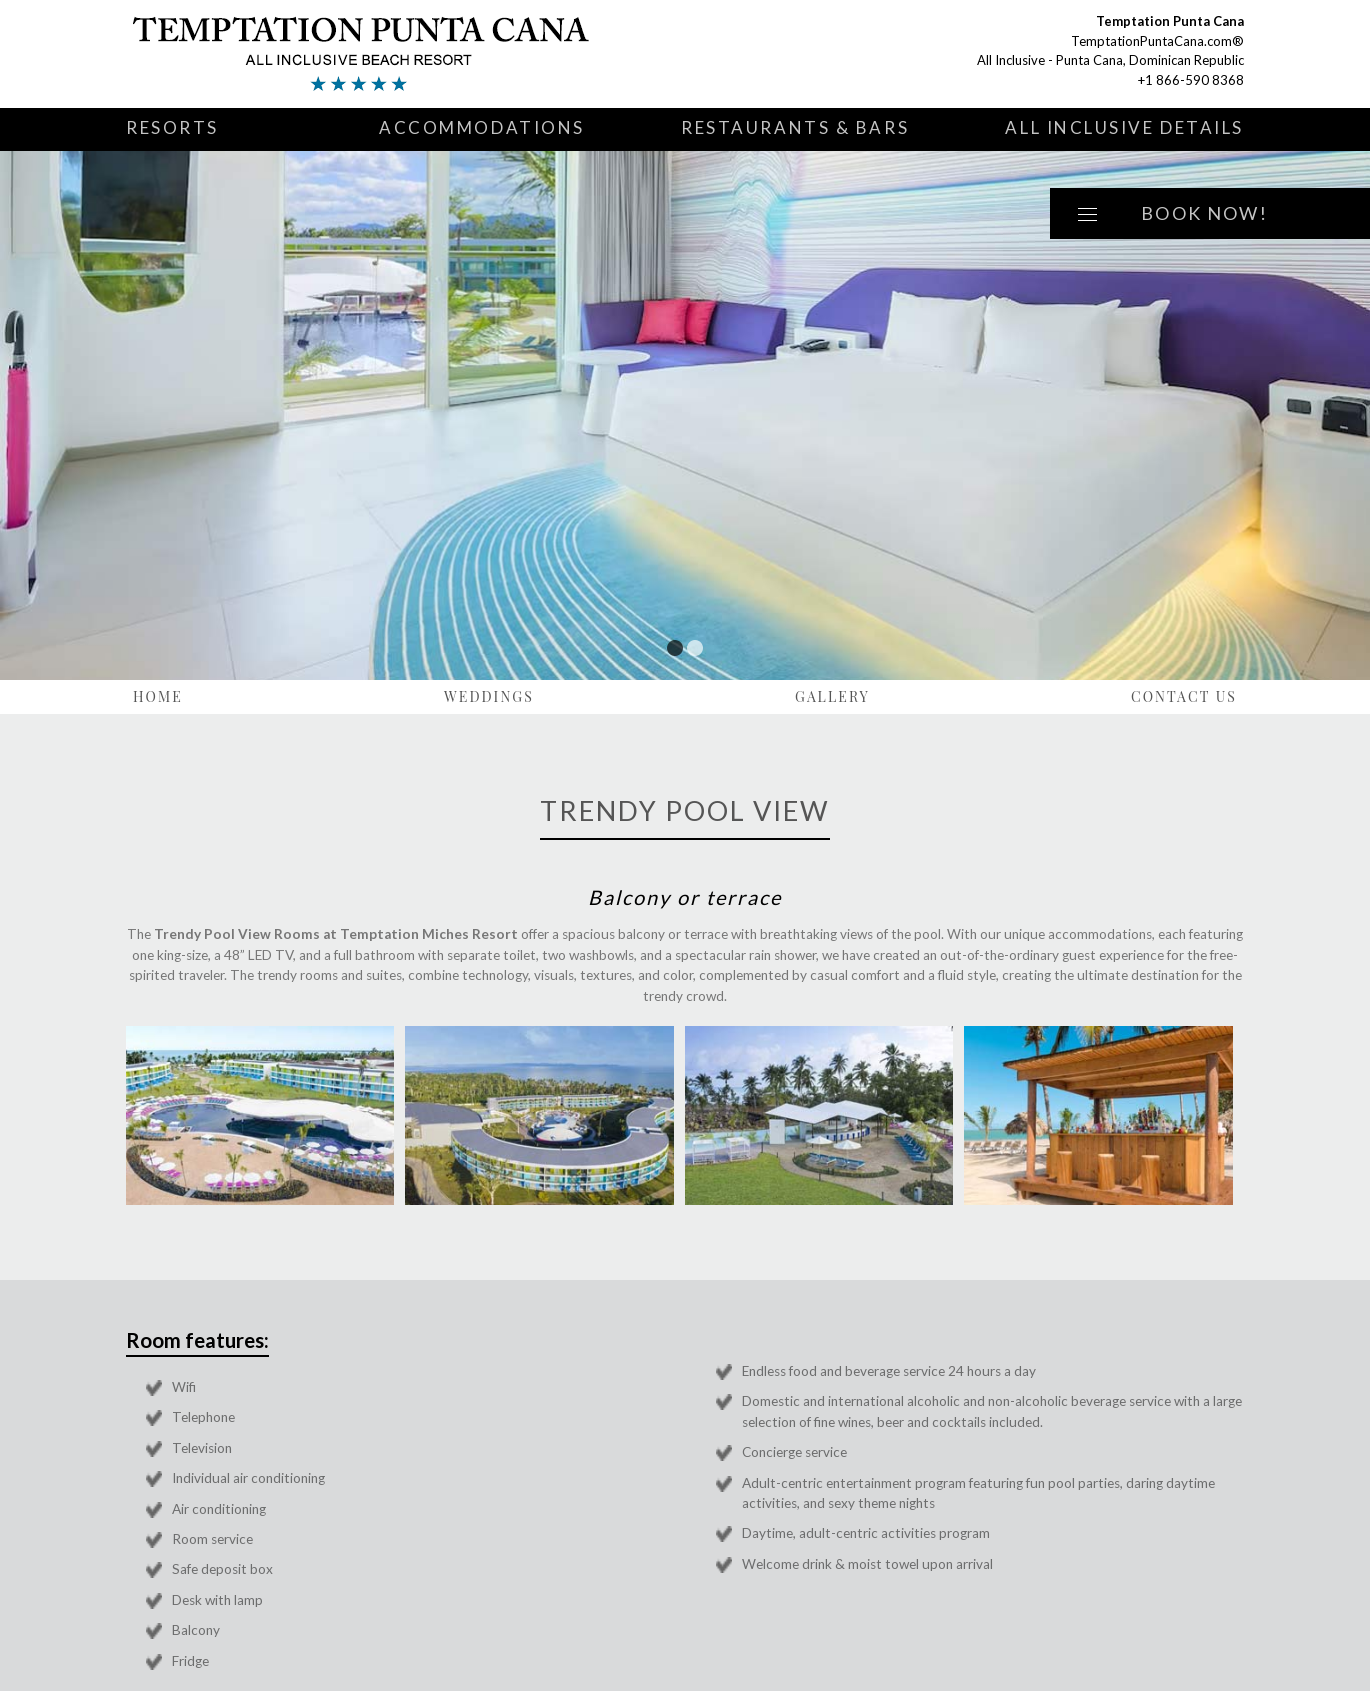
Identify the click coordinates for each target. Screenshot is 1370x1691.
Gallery (832, 696)
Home (158, 696)
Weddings (489, 696)
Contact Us (1184, 696)
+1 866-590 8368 (1191, 80)
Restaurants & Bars (795, 127)
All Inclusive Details (1124, 127)
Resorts (172, 127)
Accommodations (482, 127)
